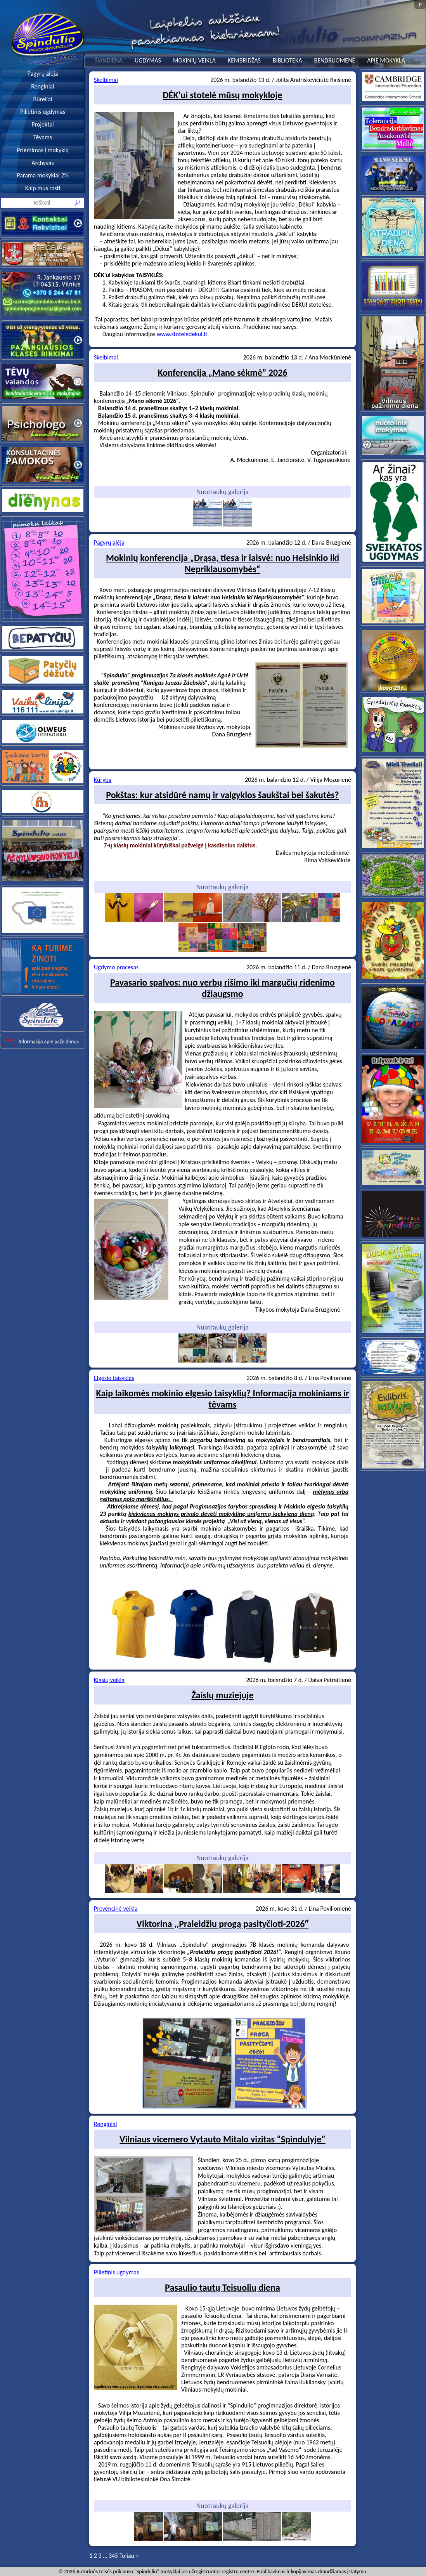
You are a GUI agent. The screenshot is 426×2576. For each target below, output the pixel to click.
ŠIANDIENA (109, 60)
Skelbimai (106, 79)
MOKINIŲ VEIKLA (194, 60)
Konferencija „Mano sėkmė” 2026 (222, 372)
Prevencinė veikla (116, 1908)
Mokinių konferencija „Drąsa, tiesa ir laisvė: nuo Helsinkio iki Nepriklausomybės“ (222, 563)
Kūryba (102, 779)
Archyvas (42, 163)
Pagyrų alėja (43, 73)
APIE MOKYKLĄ (386, 60)
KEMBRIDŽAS (244, 60)
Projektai (42, 124)
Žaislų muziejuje (222, 1695)
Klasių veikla (109, 1680)
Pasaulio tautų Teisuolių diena (222, 2287)
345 (113, 2555)
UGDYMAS (148, 60)
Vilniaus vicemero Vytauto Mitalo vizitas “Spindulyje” (222, 2139)
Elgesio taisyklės (114, 1378)
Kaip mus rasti (42, 188)
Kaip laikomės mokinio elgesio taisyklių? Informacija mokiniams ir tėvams (222, 1398)
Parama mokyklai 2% (43, 175)
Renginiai (42, 86)
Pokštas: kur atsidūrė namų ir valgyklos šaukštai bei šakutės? (222, 794)
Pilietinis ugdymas (42, 111)
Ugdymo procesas (116, 967)
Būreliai (42, 99)
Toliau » (129, 2555)
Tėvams (42, 137)
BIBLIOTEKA (287, 60)
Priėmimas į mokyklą (43, 150)
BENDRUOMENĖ (334, 60)
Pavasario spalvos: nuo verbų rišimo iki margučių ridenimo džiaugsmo (222, 988)
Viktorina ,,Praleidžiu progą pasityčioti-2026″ (222, 1923)
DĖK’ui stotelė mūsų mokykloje (222, 95)
